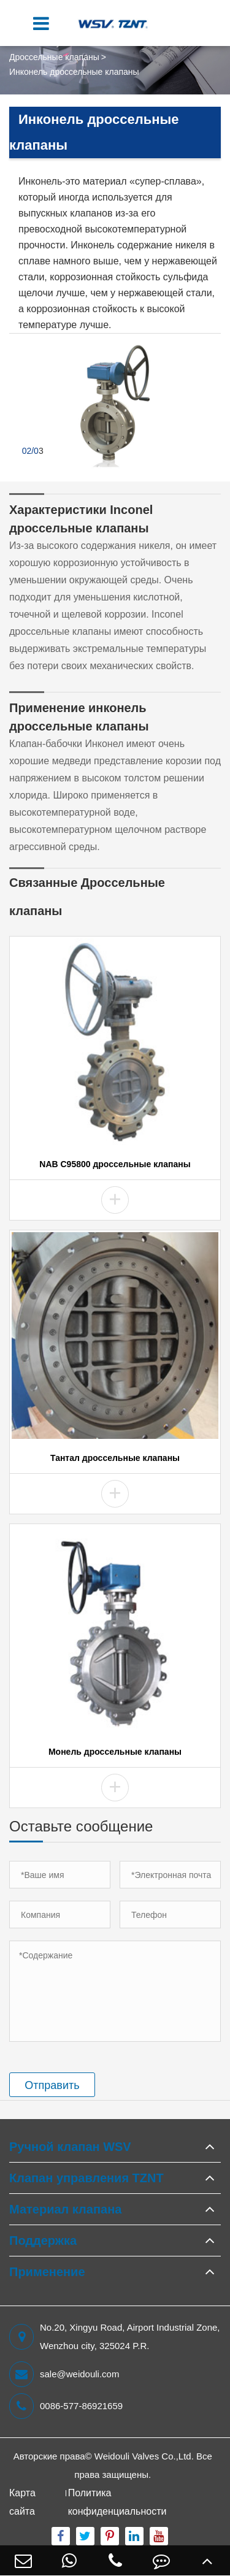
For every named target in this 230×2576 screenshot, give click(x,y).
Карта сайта (22, 2502)
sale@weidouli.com (64, 2374)
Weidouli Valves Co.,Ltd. (144, 2456)
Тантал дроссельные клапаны (115, 1458)
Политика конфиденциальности (117, 2502)
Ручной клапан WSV (70, 2146)
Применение (47, 2272)
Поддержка (43, 2240)
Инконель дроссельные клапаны (74, 72)
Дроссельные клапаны (54, 57)
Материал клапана (65, 2209)
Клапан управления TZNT (86, 2178)
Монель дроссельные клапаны (115, 1752)
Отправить (52, 2085)
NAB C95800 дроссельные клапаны (114, 1164)
